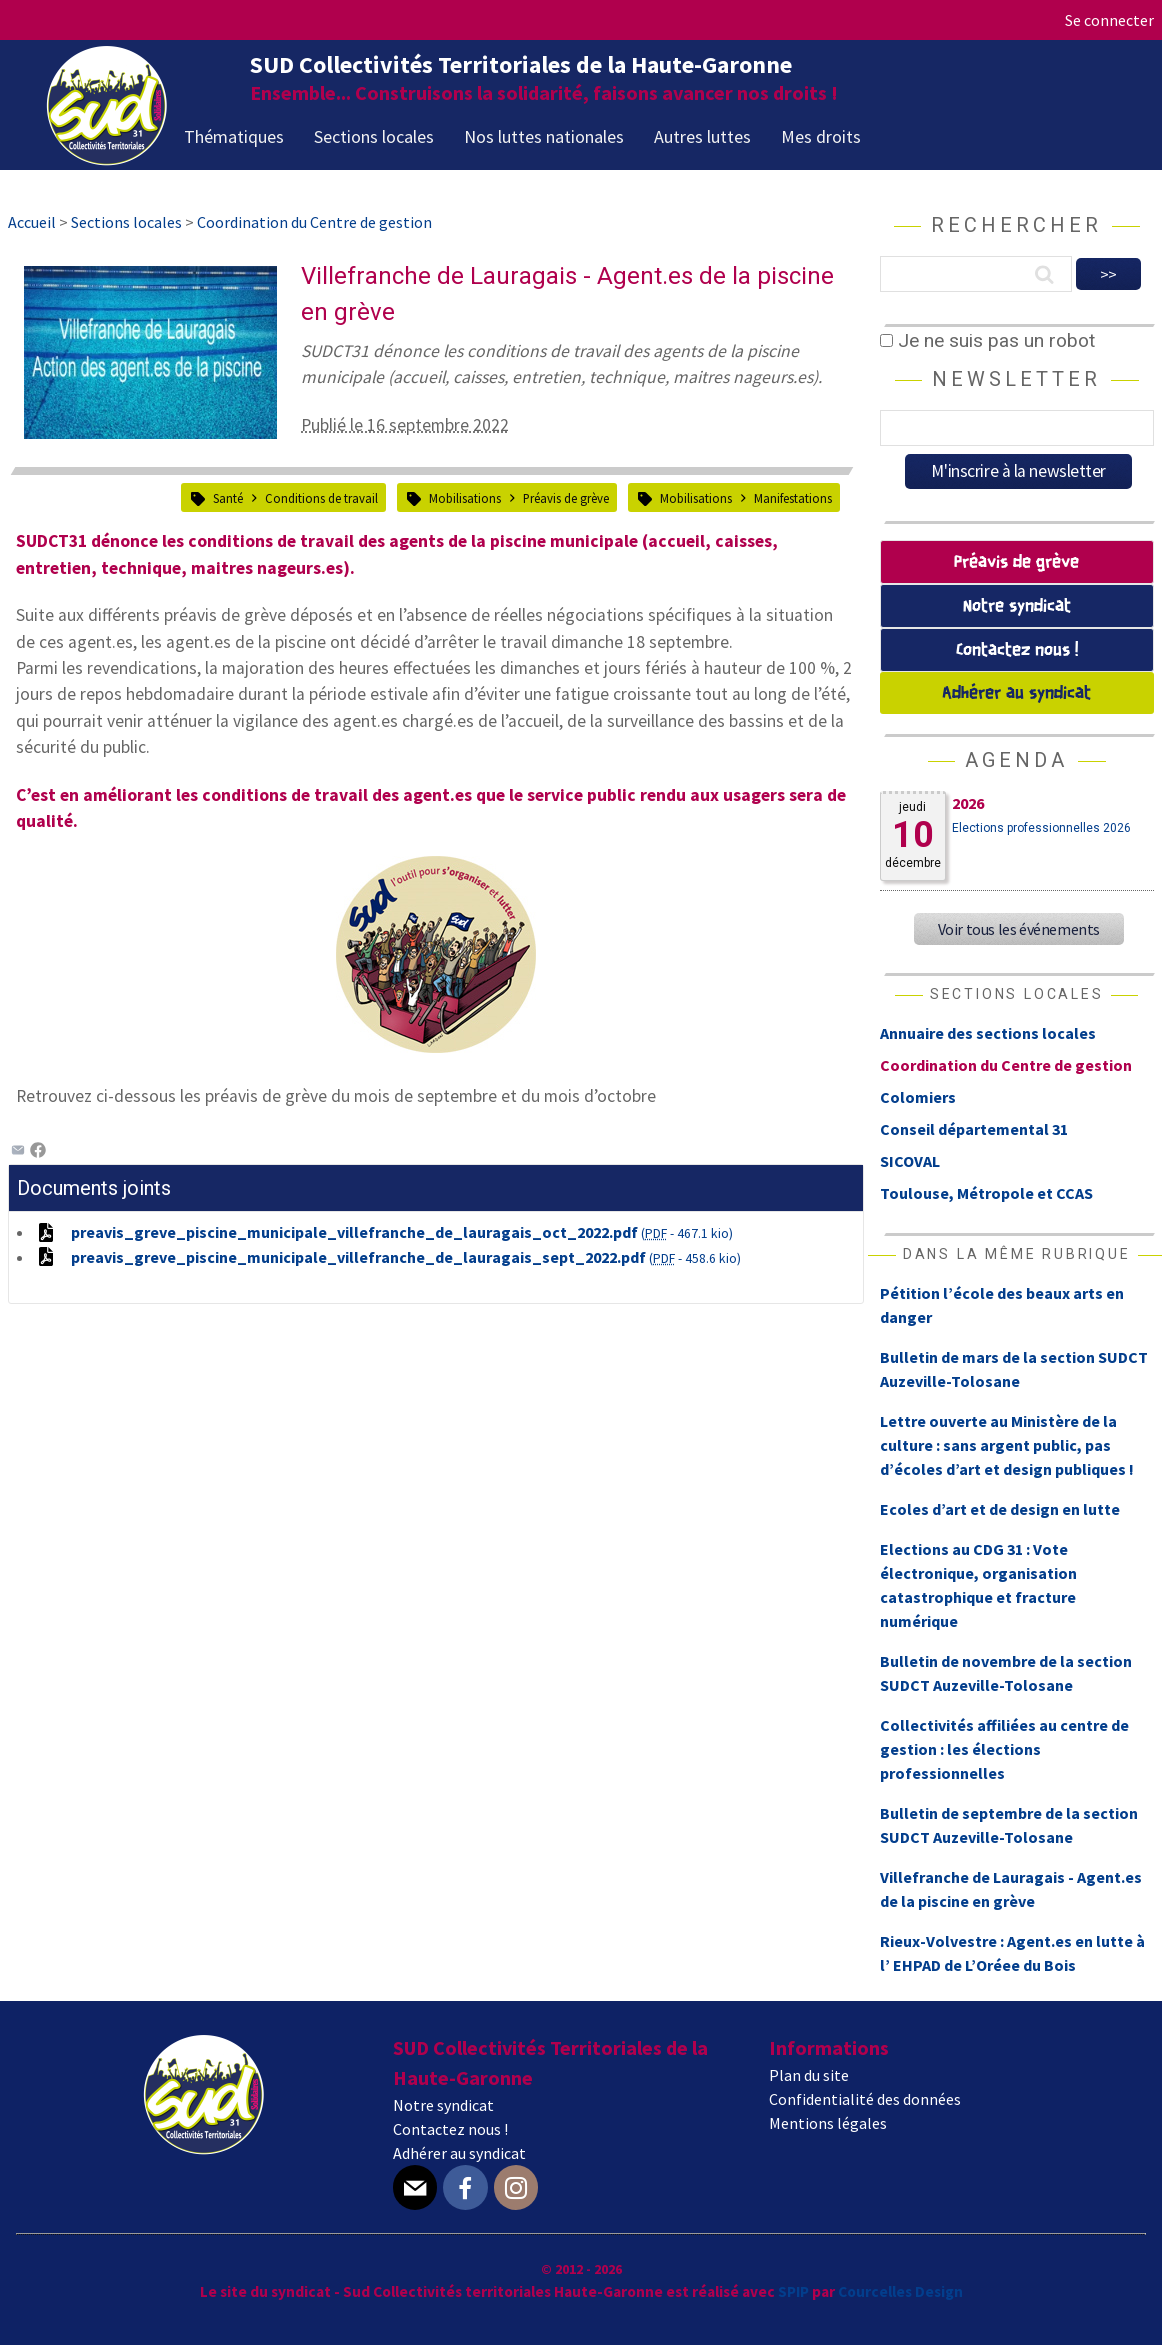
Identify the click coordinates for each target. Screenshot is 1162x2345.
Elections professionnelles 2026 (1041, 828)
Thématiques (234, 136)
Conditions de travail (321, 498)
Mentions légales (828, 2123)
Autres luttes (702, 136)
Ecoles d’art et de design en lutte (1000, 1509)
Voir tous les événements (1019, 929)
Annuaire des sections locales (988, 1033)
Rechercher (1016, 225)
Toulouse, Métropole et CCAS (986, 1193)
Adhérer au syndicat (1016, 693)
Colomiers (918, 1097)
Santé (228, 498)
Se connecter (1109, 20)
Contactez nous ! (1017, 650)
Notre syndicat (1017, 606)
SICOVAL (910, 1161)
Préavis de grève (566, 498)
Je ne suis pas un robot (987, 340)
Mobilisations (465, 498)
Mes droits (821, 136)
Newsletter (1016, 379)
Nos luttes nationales (544, 136)
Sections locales (374, 136)
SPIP (793, 2291)
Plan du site (809, 2075)
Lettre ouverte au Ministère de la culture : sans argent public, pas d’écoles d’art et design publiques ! (1007, 1445)
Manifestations (793, 498)
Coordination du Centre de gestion (1006, 1065)
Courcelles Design (900, 2291)
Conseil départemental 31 (974, 1129)
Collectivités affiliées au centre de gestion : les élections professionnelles (1004, 1749)
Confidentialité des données (865, 2099)
